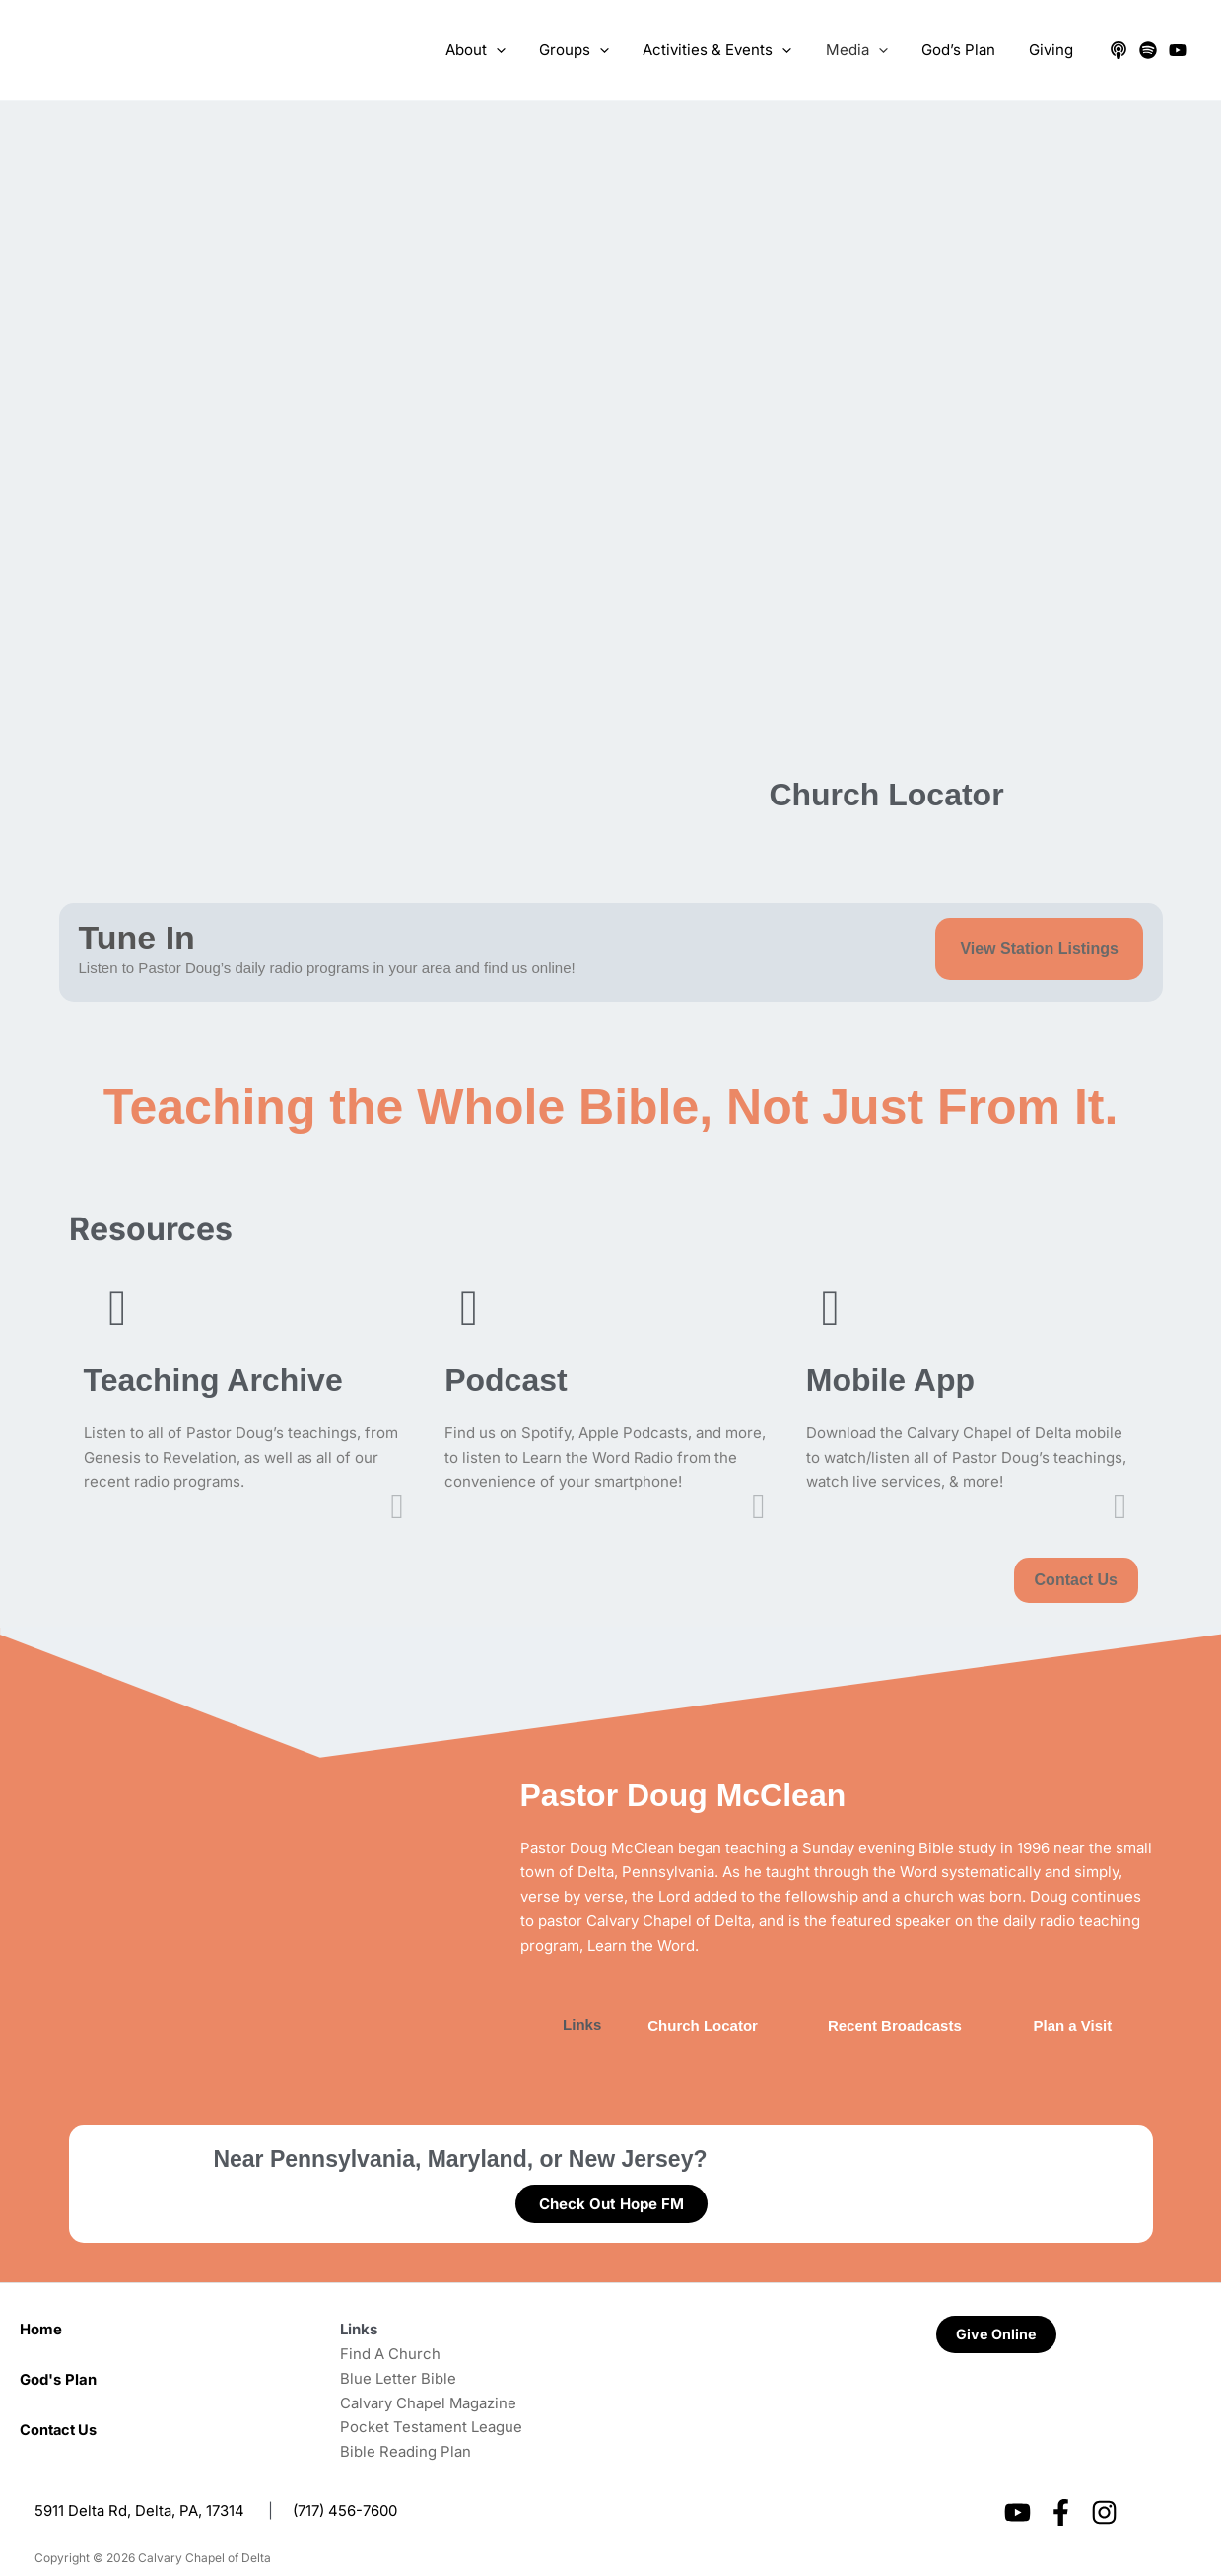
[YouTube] (1178, 50)
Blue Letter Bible (398, 2378)
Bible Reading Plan (405, 2451)
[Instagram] (1104, 2512)
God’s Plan (964, 49)
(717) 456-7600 (345, 2510)
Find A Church (390, 2353)
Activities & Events (731, 50)
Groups (593, 50)
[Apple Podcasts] (1118, 50)
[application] (518, 50)
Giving (1053, 49)
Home (41, 2329)
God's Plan (58, 2379)
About (498, 50)
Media (867, 50)
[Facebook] (1061, 2512)
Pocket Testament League (431, 2426)
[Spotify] (1148, 50)
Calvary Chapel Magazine (428, 2403)
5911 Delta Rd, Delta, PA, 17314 (139, 2510)
